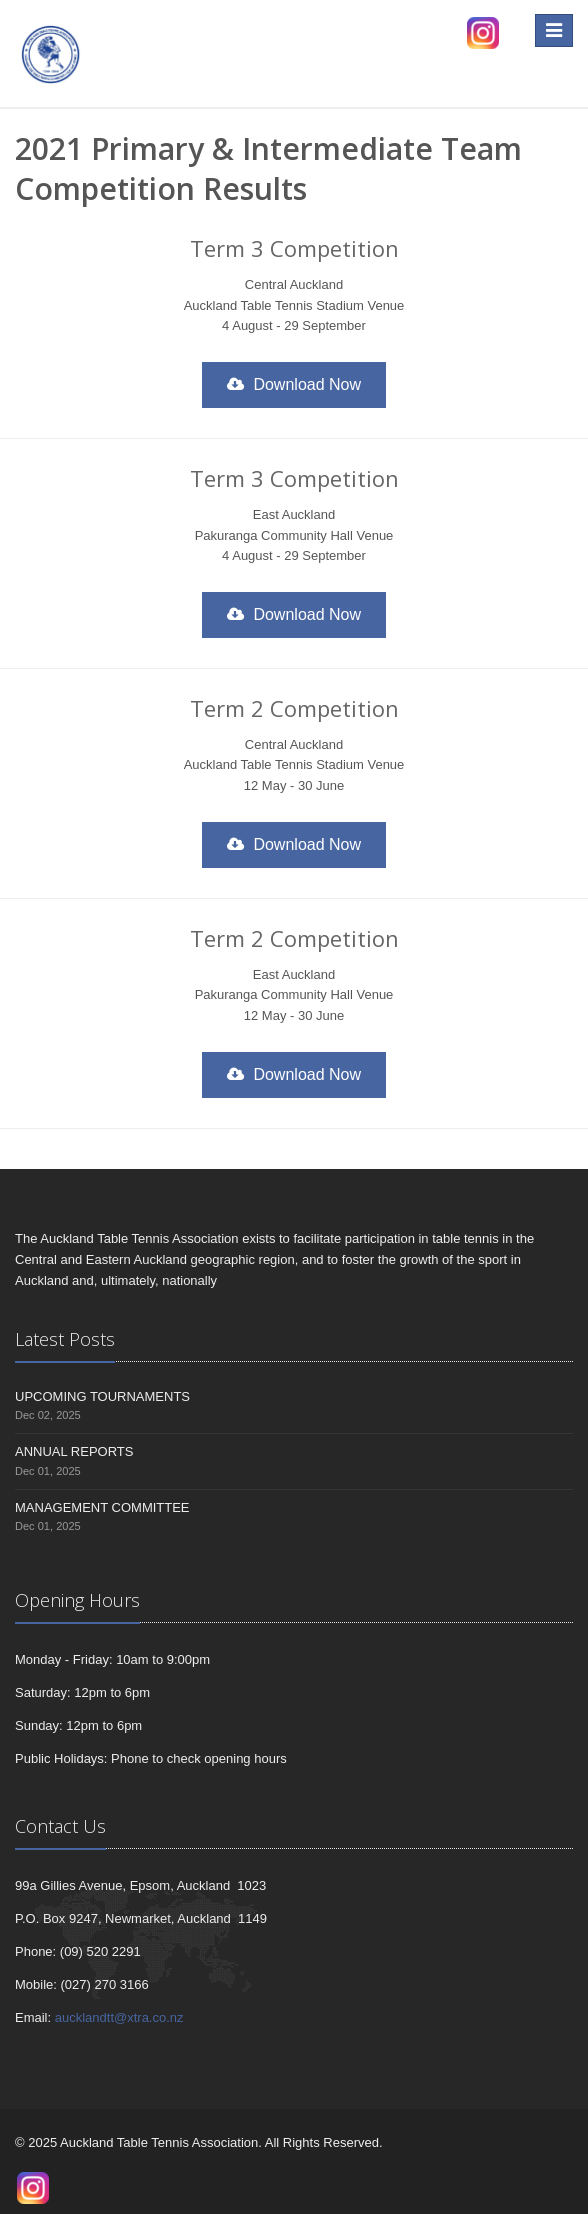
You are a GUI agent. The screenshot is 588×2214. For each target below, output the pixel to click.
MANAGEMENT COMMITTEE (102, 1507)
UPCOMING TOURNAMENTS (102, 1396)
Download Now (294, 384)
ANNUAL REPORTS (74, 1451)
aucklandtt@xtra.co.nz (119, 2017)
